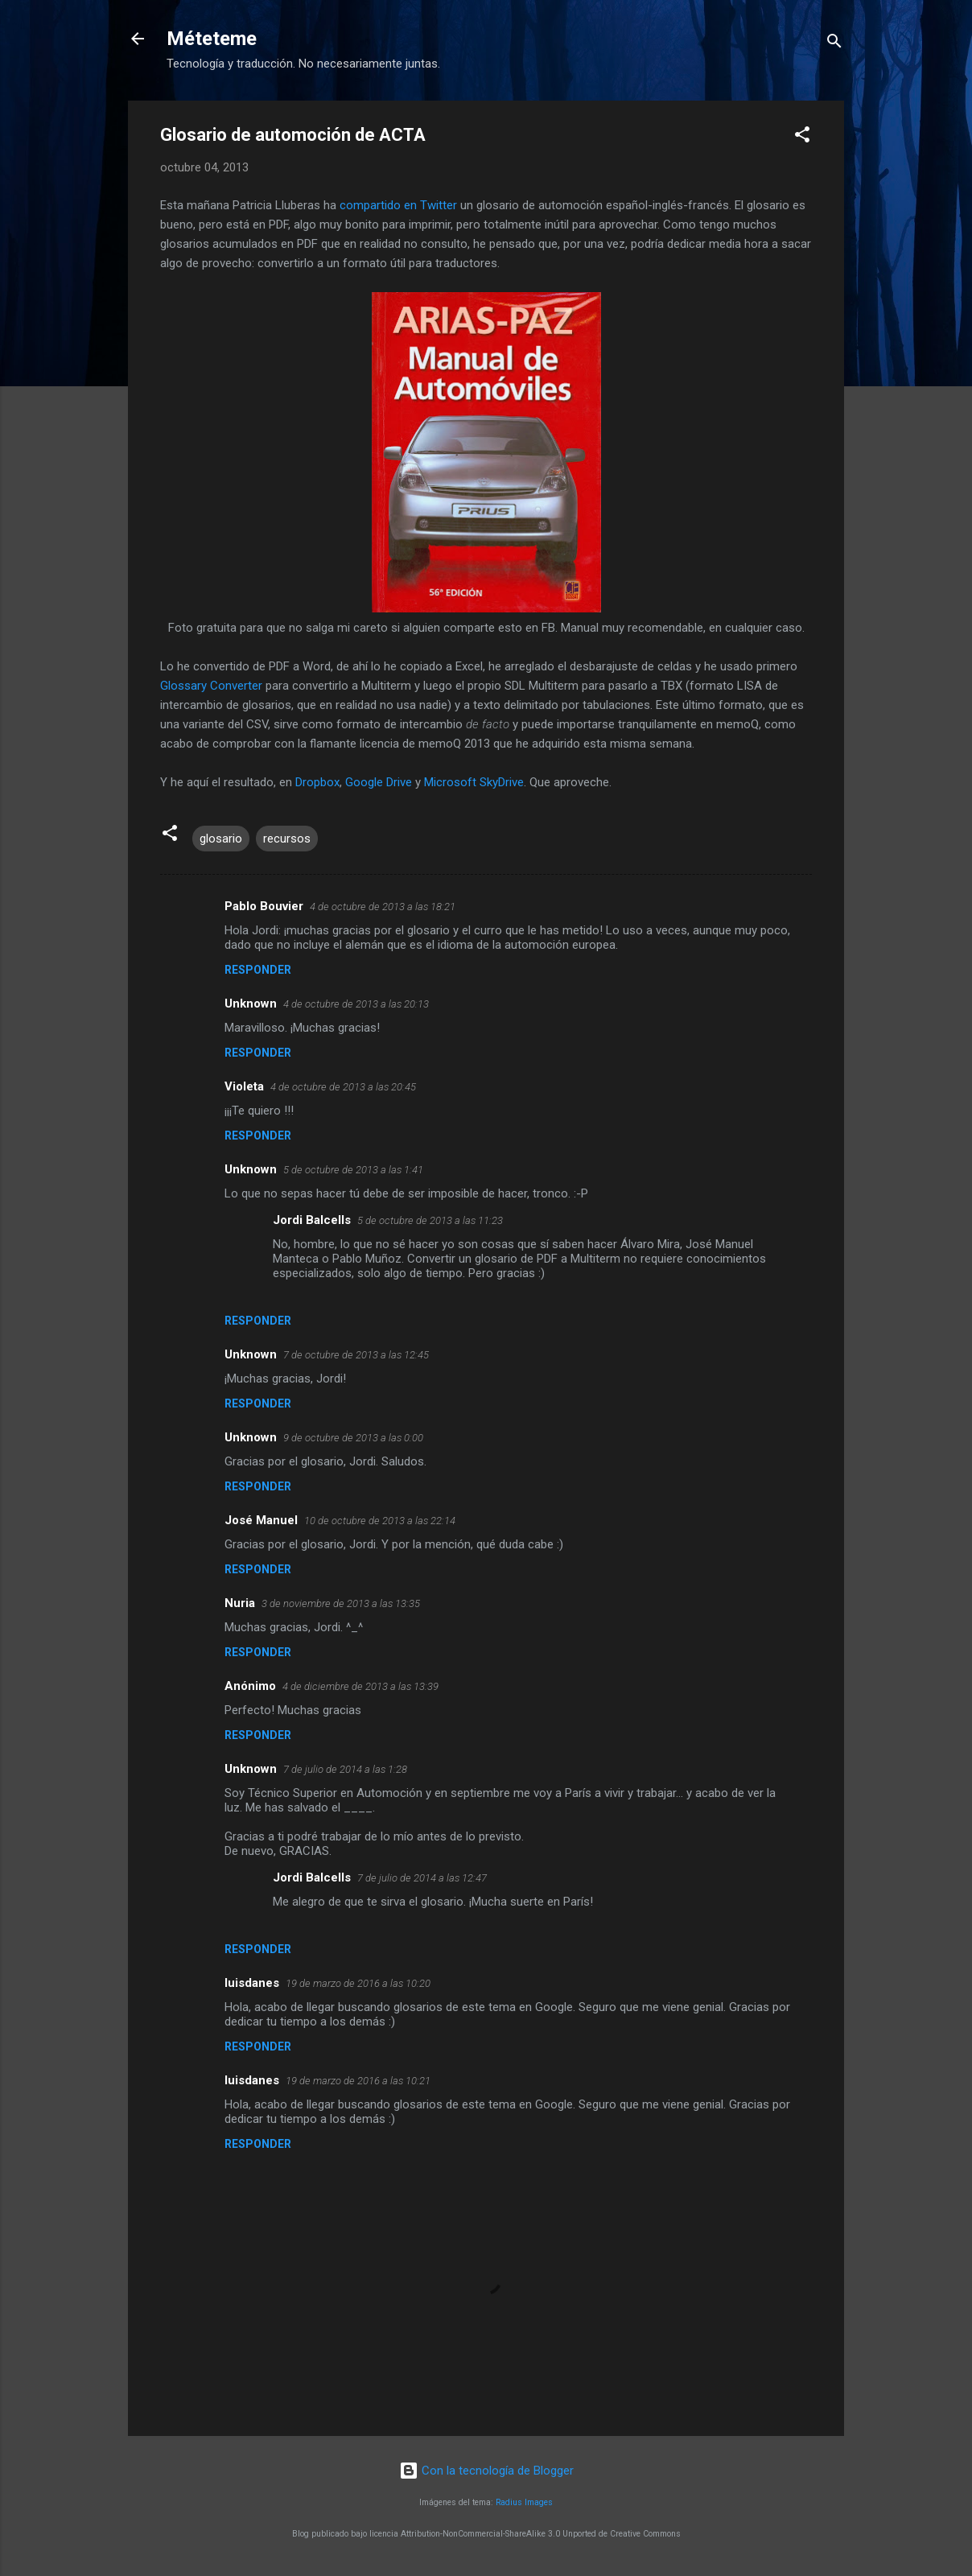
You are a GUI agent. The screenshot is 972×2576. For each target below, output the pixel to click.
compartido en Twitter (398, 205)
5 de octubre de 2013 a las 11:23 (430, 1220)
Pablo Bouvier (263, 906)
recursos (287, 838)
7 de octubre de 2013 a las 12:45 (356, 1355)
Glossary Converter (211, 685)
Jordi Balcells (312, 1220)
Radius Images (524, 2502)
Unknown (250, 1003)
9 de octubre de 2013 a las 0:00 (353, 1438)
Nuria (239, 1603)
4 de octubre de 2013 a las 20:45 (343, 1087)
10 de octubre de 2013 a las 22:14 (379, 1521)
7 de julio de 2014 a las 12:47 (422, 1878)
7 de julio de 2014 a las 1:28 (345, 1769)
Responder (257, 969)
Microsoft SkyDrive (474, 782)
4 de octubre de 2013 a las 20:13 (356, 1004)
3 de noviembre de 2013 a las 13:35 (341, 1603)
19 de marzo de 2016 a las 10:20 (358, 1983)
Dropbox (317, 782)
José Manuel (261, 1520)
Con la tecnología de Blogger (486, 2470)
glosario (221, 838)
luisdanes (251, 1983)
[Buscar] (834, 43)
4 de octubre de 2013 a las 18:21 (382, 907)
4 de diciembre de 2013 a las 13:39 (360, 1686)
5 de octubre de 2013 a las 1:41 (353, 1170)
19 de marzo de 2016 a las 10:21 (358, 2081)
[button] (802, 137)
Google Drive (378, 782)
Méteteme (212, 38)
